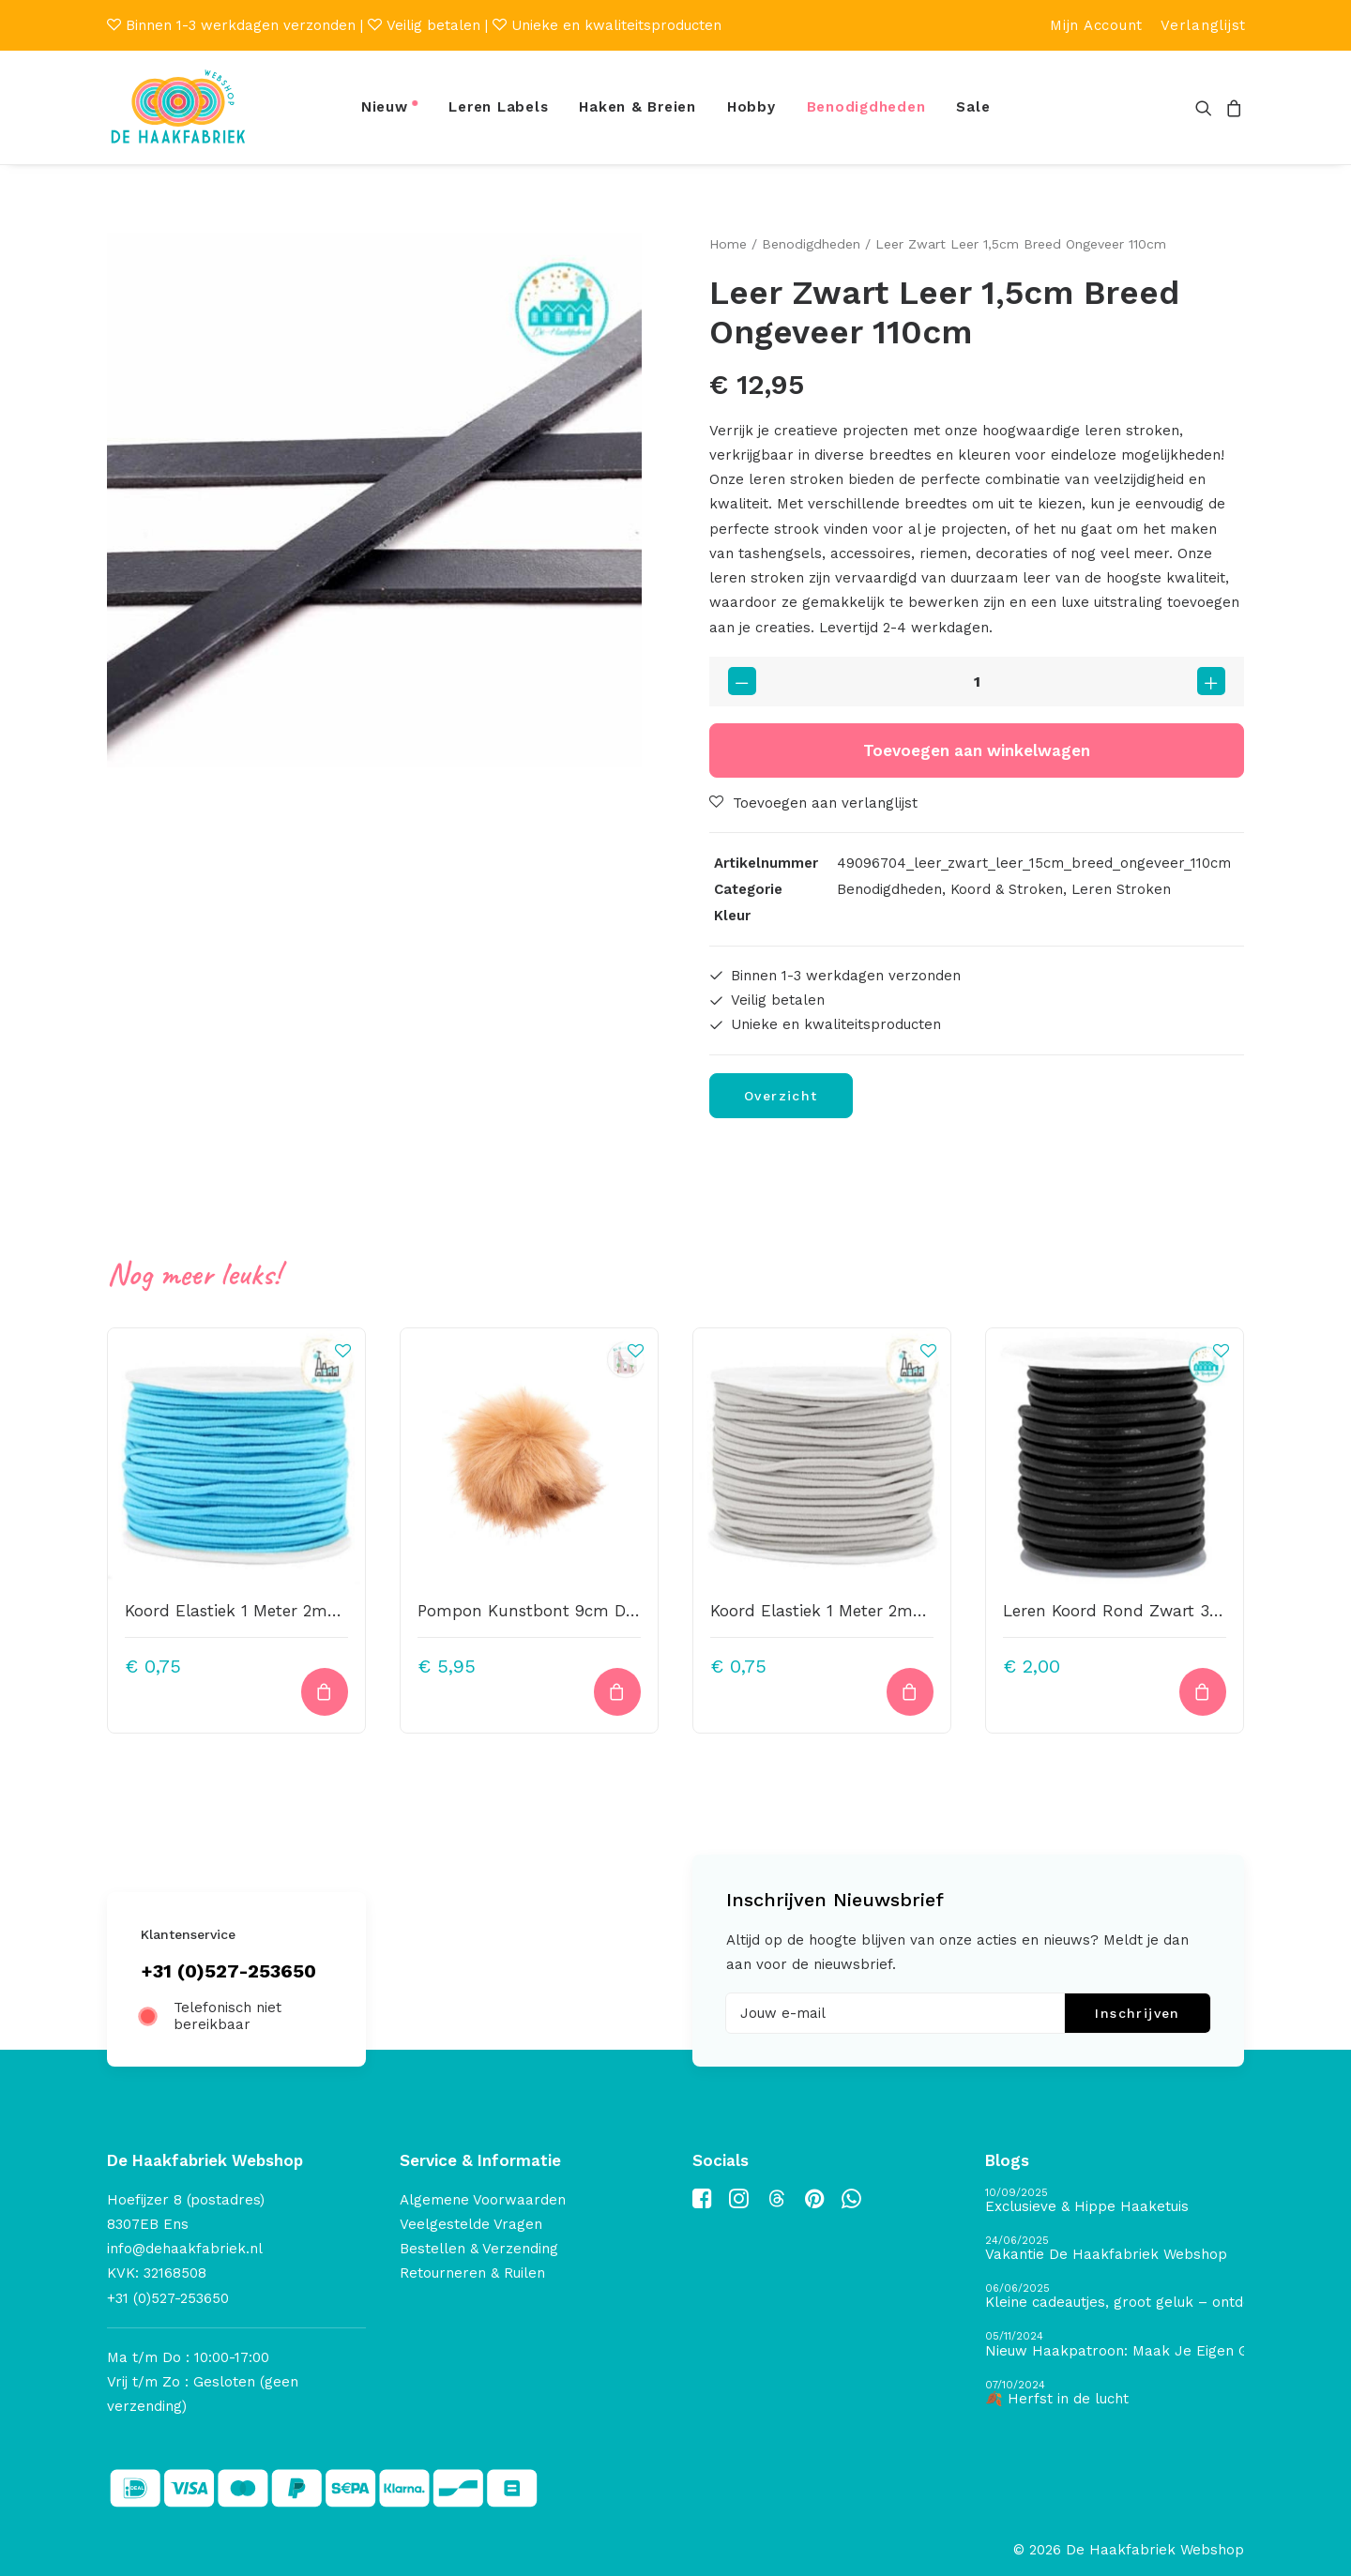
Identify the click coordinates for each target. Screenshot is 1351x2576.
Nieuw (384, 106)
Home (728, 243)
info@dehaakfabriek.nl (185, 2248)
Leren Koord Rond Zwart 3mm (1122, 1609)
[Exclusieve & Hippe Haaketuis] (1114, 2201)
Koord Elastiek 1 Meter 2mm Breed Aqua (281, 1609)
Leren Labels (498, 106)
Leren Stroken (1121, 889)
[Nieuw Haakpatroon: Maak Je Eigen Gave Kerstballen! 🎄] (1114, 2345)
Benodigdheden (866, 106)
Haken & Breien (637, 106)
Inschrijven (1137, 2013)
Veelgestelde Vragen (471, 2224)
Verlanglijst (1203, 25)
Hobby (751, 106)
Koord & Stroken (1006, 889)
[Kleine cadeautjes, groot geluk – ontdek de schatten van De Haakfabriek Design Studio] (1114, 2297)
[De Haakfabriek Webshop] (178, 107)
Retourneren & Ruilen (472, 2273)
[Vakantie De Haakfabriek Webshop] (1114, 2249)
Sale (973, 106)
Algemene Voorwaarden (483, 2199)
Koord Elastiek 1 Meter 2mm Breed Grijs (863, 1609)
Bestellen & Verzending (479, 2248)
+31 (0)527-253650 (228, 1971)
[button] (1207, 107)
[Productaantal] (976, 681)
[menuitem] (1096, 25)
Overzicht (781, 1094)
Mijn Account (1096, 25)
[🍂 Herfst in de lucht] (1114, 2393)
